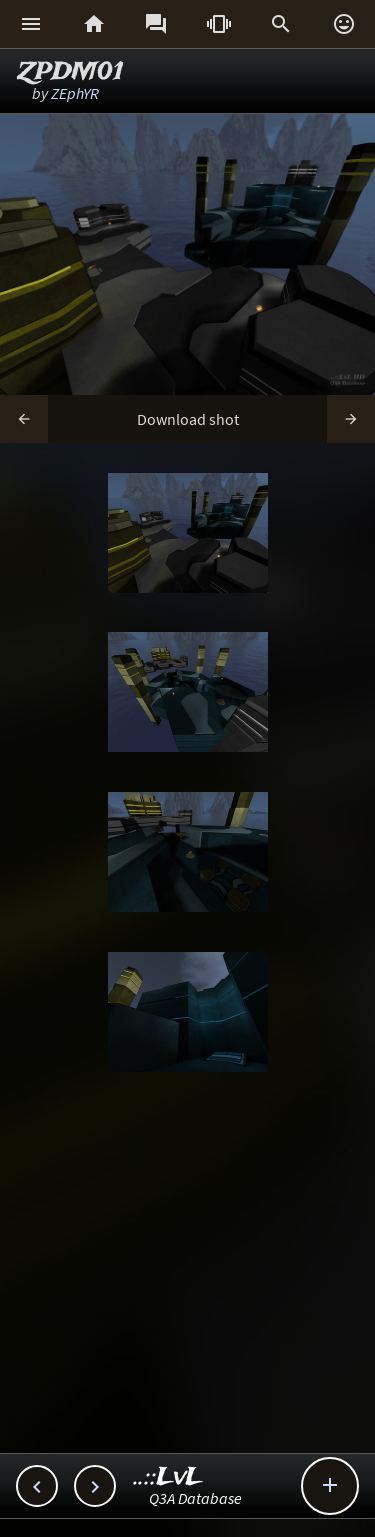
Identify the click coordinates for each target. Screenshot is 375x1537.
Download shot (188, 419)
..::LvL (168, 1477)
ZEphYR (75, 93)
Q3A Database (195, 1498)
